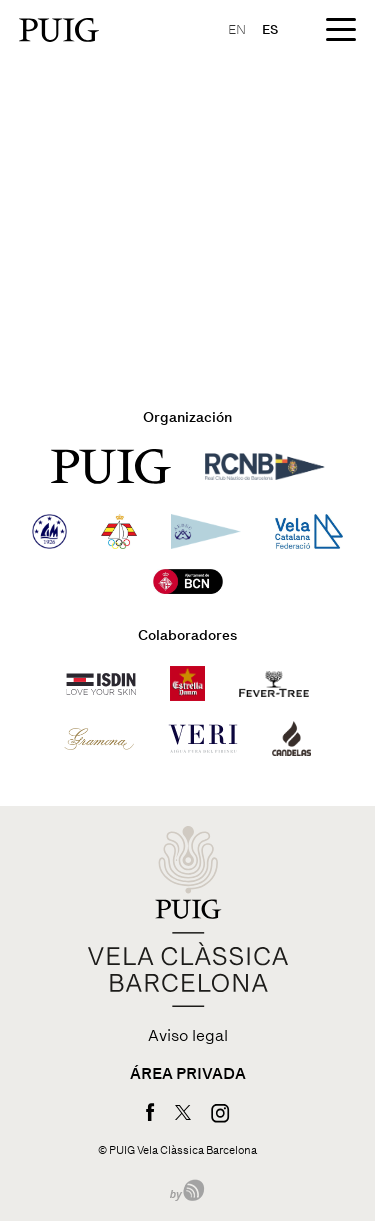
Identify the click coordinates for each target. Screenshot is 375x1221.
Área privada (188, 1074)
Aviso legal (188, 1036)
